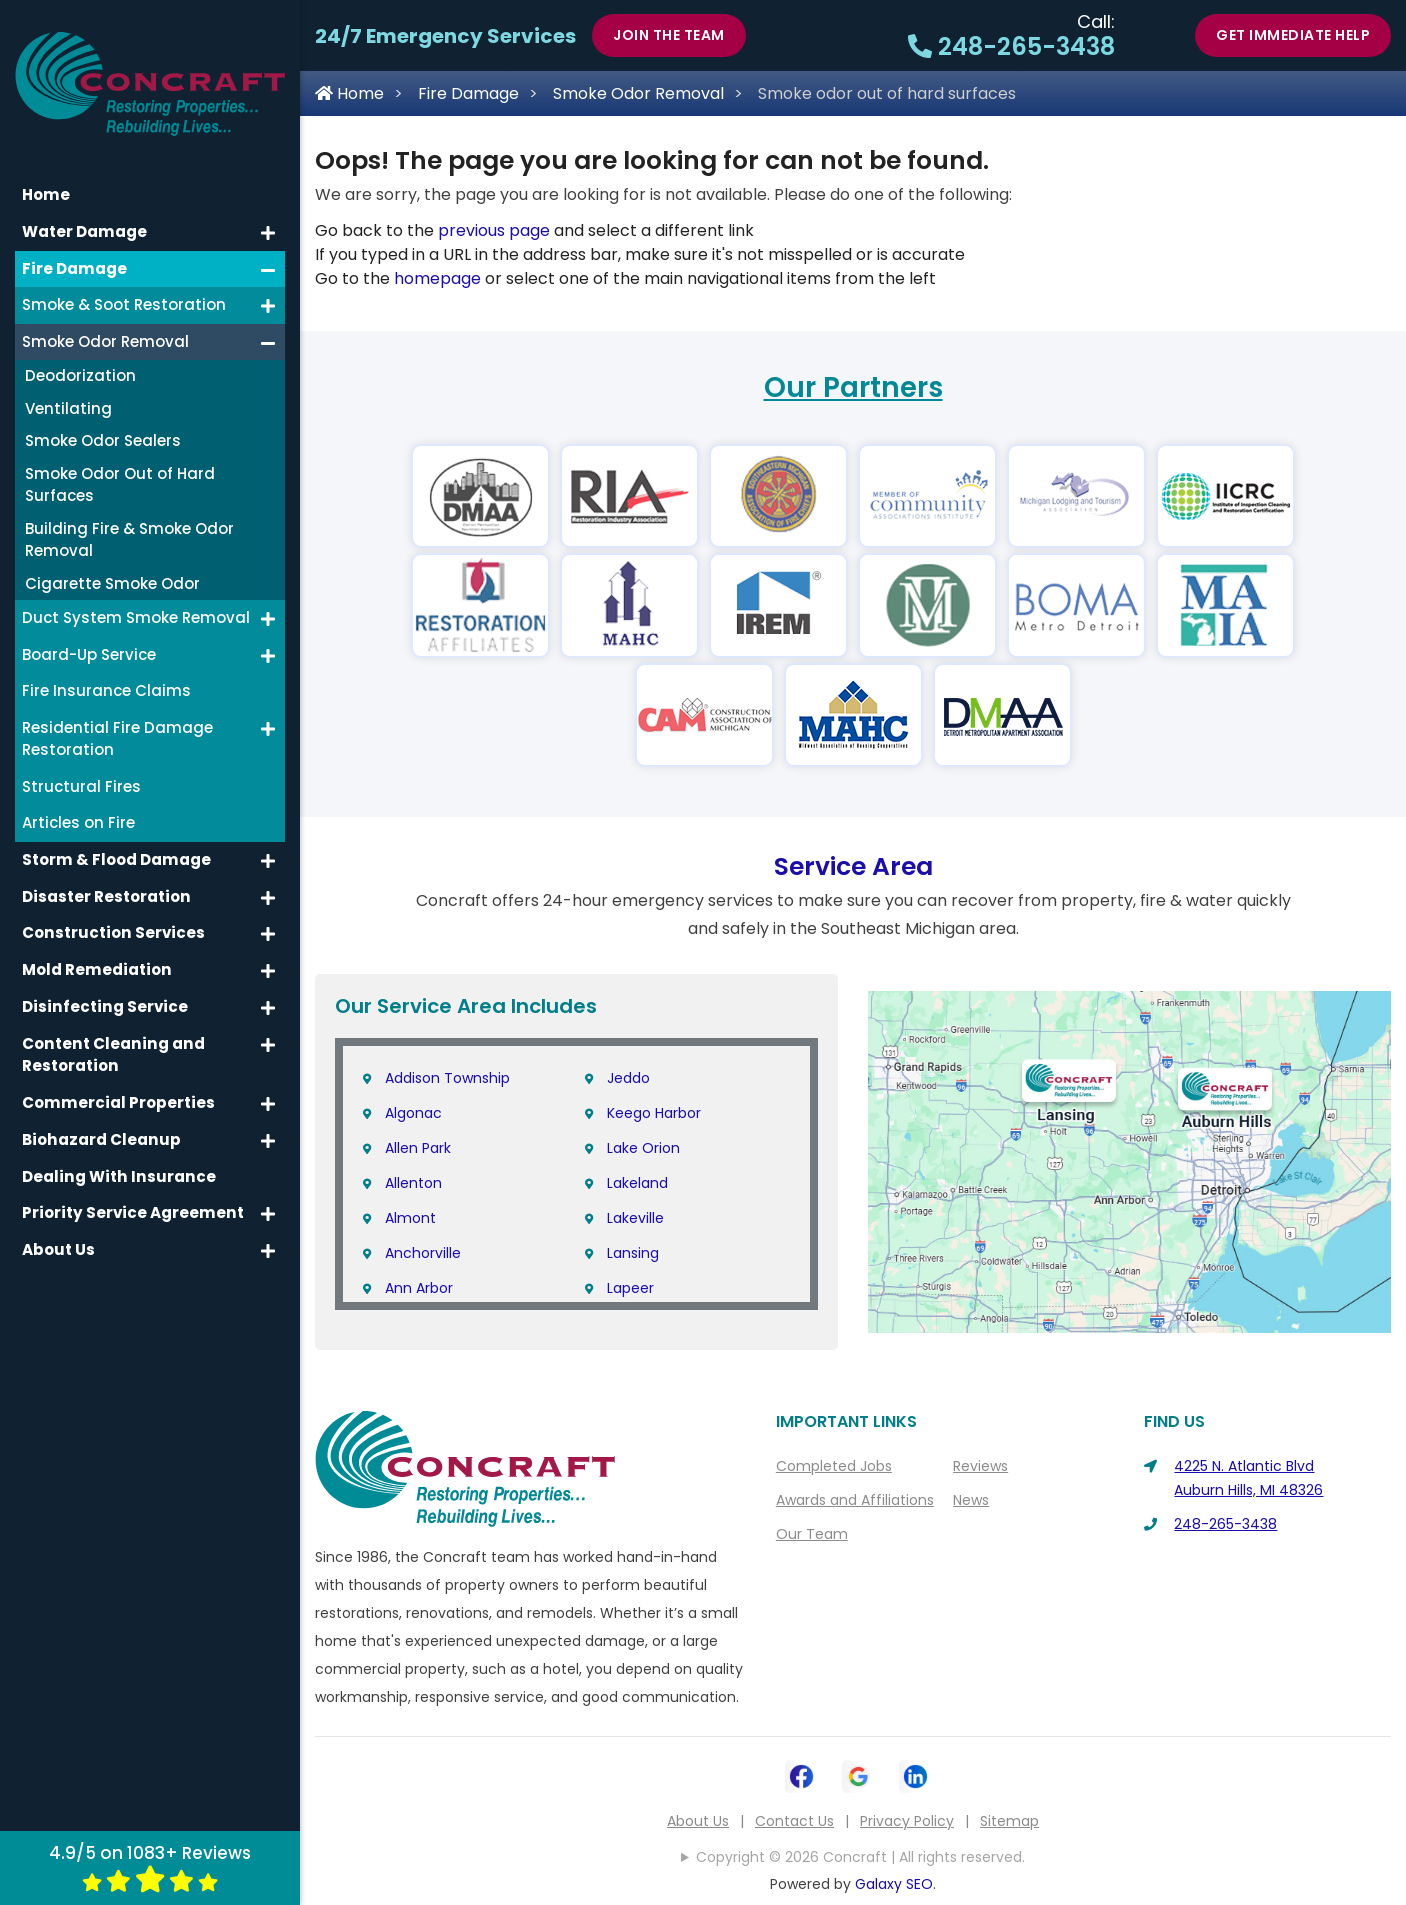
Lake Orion (643, 1148)
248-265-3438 (1011, 46)
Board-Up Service (89, 637)
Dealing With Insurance (116, 1156)
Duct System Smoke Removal (136, 600)
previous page (494, 230)
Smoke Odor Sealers (103, 423)
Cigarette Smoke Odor (112, 566)
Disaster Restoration (105, 878)
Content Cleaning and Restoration (110, 1036)
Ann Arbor (419, 1288)
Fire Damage (468, 93)
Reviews (980, 1466)
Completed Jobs (834, 1466)
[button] (268, 216)
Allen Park (418, 1148)
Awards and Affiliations (855, 1500)
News (971, 1500)
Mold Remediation (95, 951)
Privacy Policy (907, 1821)
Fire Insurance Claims (106, 673)
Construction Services (111, 915)
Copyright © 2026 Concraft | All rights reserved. (860, 1857)
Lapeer (630, 1288)
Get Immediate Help (1293, 35)
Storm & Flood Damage (115, 842)
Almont (410, 1218)
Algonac (413, 1113)
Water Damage (84, 214)
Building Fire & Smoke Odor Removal (129, 523)
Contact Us (794, 1821)
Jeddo (628, 1078)
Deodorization (80, 358)
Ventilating (68, 391)
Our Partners (853, 387)
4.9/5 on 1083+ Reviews (150, 1866)
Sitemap (1009, 1821)
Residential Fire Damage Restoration (117, 722)
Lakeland (637, 1183)
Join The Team (669, 35)
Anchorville (423, 1253)
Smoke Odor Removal (638, 93)
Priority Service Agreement (130, 1193)
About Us (698, 1821)
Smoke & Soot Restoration (124, 287)
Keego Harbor (654, 1113)
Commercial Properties (116, 1083)
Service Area (853, 866)
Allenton (413, 1183)
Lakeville (635, 1218)
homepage (437, 278)
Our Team (812, 1534)
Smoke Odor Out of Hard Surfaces (120, 468)
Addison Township (447, 1078)
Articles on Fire (78, 805)
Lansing (633, 1253)
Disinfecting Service (102, 988)
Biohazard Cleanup (99, 1120)
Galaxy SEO (894, 1884)
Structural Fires (81, 769)
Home (349, 93)
